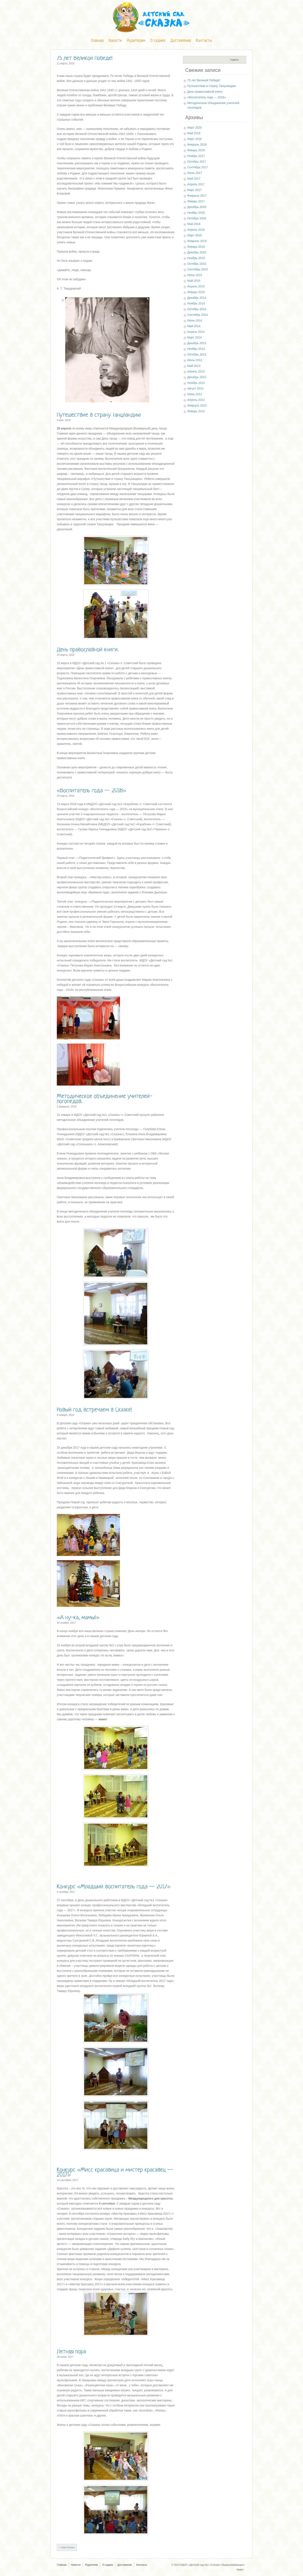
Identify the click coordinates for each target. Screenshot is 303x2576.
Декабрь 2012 (196, 377)
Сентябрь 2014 (197, 314)
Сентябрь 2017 (197, 167)
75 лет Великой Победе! (85, 58)
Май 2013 (193, 365)
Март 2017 (194, 190)
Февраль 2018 (197, 144)
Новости (115, 40)
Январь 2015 (196, 292)
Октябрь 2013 (196, 354)
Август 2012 (195, 388)
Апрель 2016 (196, 229)
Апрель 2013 (196, 371)
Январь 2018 (196, 150)
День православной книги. (88, 649)
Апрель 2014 (196, 331)
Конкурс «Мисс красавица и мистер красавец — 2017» (115, 2172)
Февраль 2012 (197, 405)
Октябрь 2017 (196, 161)
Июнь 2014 (194, 320)
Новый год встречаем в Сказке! (94, 1410)
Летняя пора (71, 2351)
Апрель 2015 (196, 286)
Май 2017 (193, 178)
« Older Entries (66, 2547)
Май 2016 (193, 224)
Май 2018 (193, 133)
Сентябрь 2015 (197, 269)
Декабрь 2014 (196, 297)
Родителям (136, 40)
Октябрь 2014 (196, 309)
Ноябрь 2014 (196, 303)
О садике (157, 40)
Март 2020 (194, 127)
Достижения (180, 40)
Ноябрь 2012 (196, 382)
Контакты (204, 40)
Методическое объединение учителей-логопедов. (104, 1099)
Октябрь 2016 (196, 218)
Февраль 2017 (197, 195)
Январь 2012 (196, 411)
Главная (97, 40)
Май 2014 (193, 326)
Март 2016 (194, 235)
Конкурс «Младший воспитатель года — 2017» (113, 1887)
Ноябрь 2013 (196, 348)
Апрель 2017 (196, 184)
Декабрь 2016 (196, 207)
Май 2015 (193, 280)
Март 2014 (194, 337)
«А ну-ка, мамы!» (78, 1617)
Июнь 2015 (194, 275)
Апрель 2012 (196, 399)
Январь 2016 (196, 246)
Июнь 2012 (194, 394)
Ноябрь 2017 (196, 156)
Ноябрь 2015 (196, 258)
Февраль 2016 (197, 241)
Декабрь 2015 (196, 252)
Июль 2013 (194, 360)
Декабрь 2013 (196, 343)
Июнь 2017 (194, 173)
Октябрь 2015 (196, 263)
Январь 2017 (196, 201)
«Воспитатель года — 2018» (91, 790)
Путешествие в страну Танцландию (99, 415)
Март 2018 (194, 139)
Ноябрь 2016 (196, 212)
